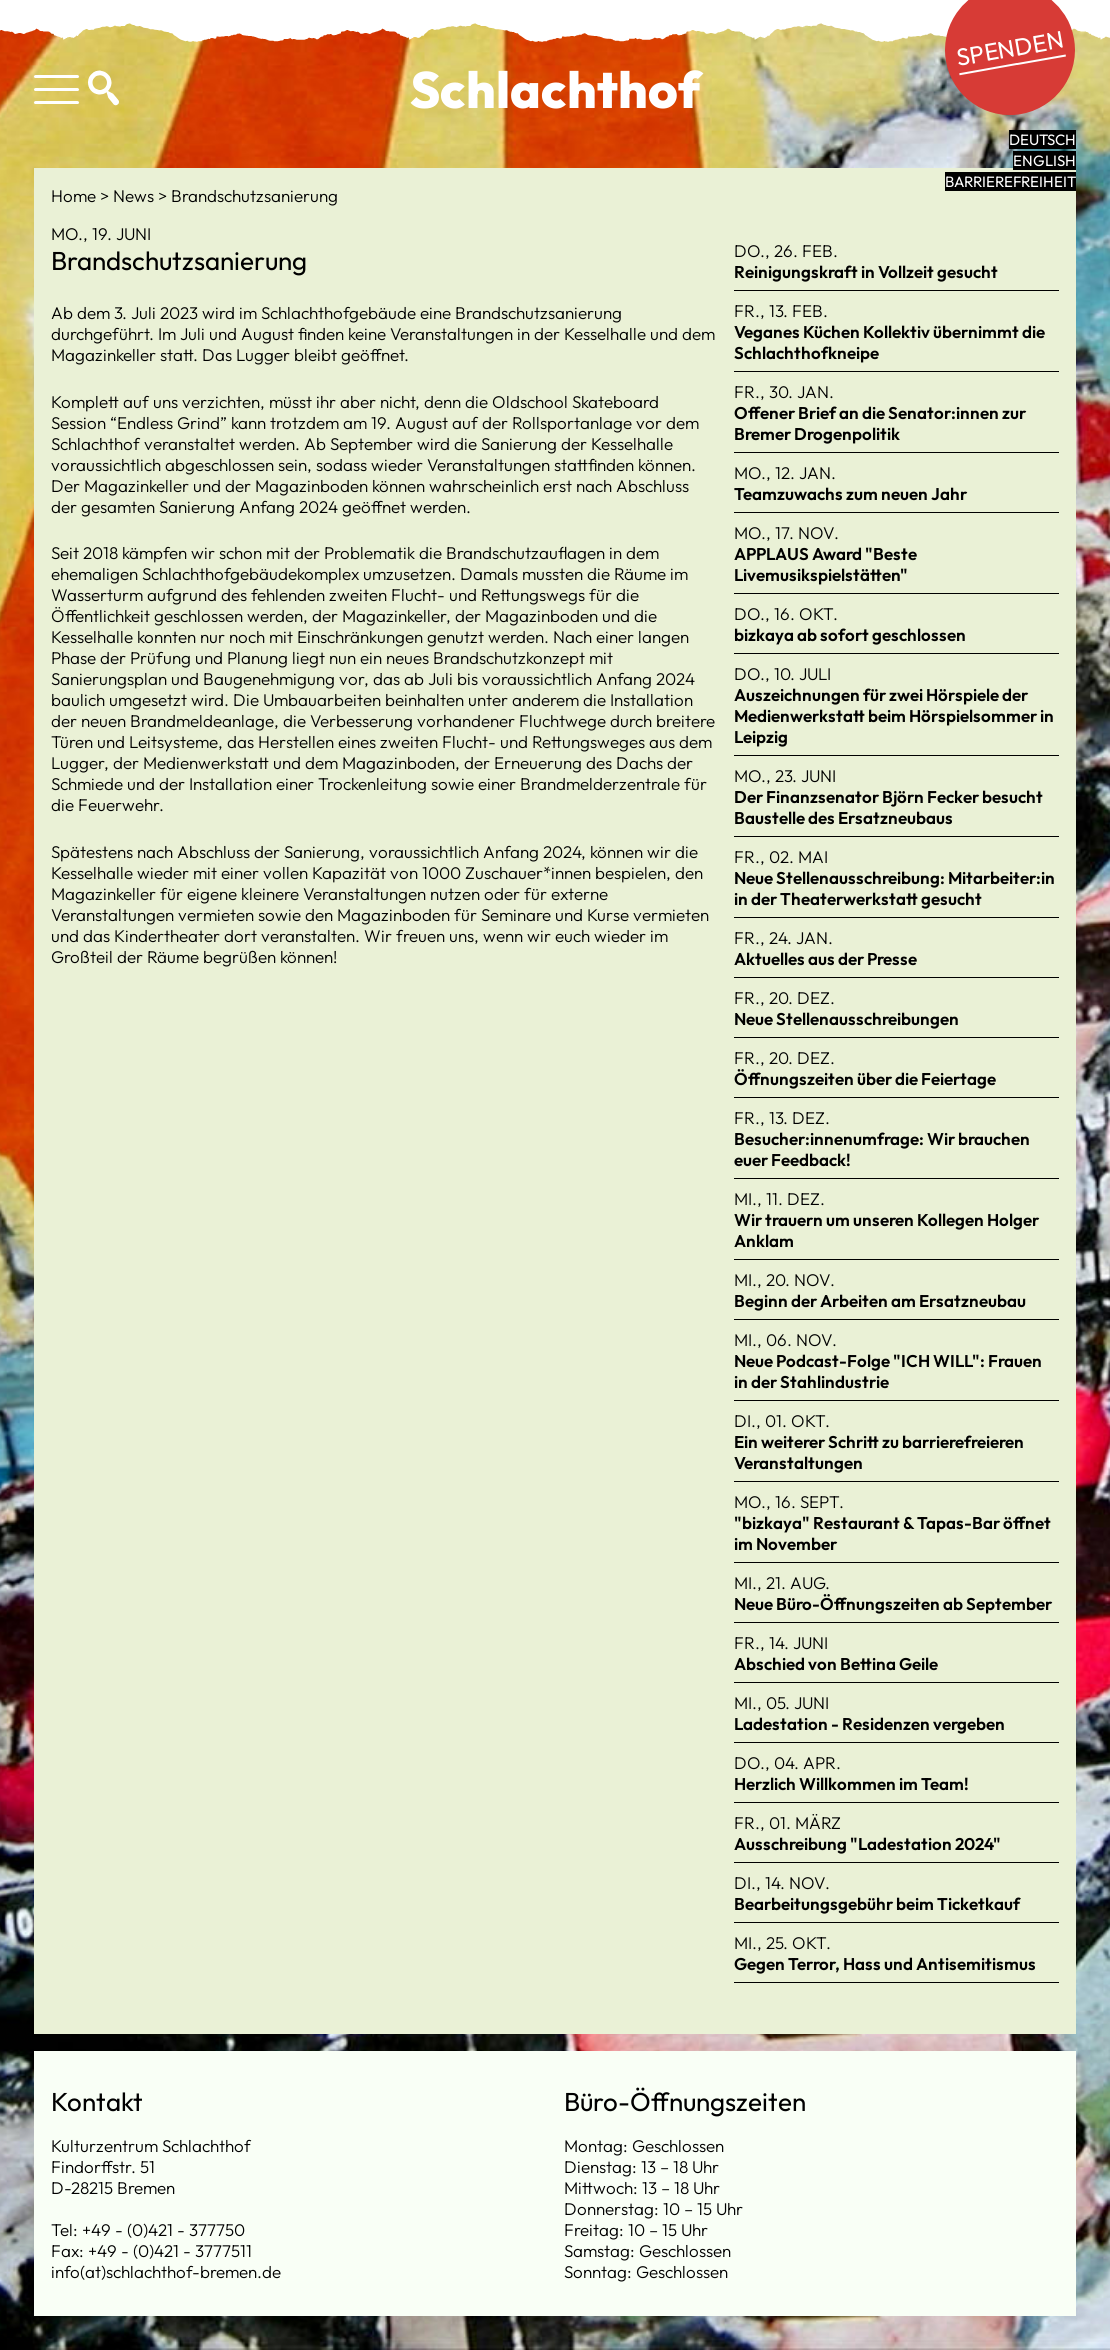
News (135, 195)
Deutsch (1042, 139)
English (1044, 160)
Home (75, 195)
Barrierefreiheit (1010, 181)
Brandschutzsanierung (254, 195)
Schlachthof (555, 89)
